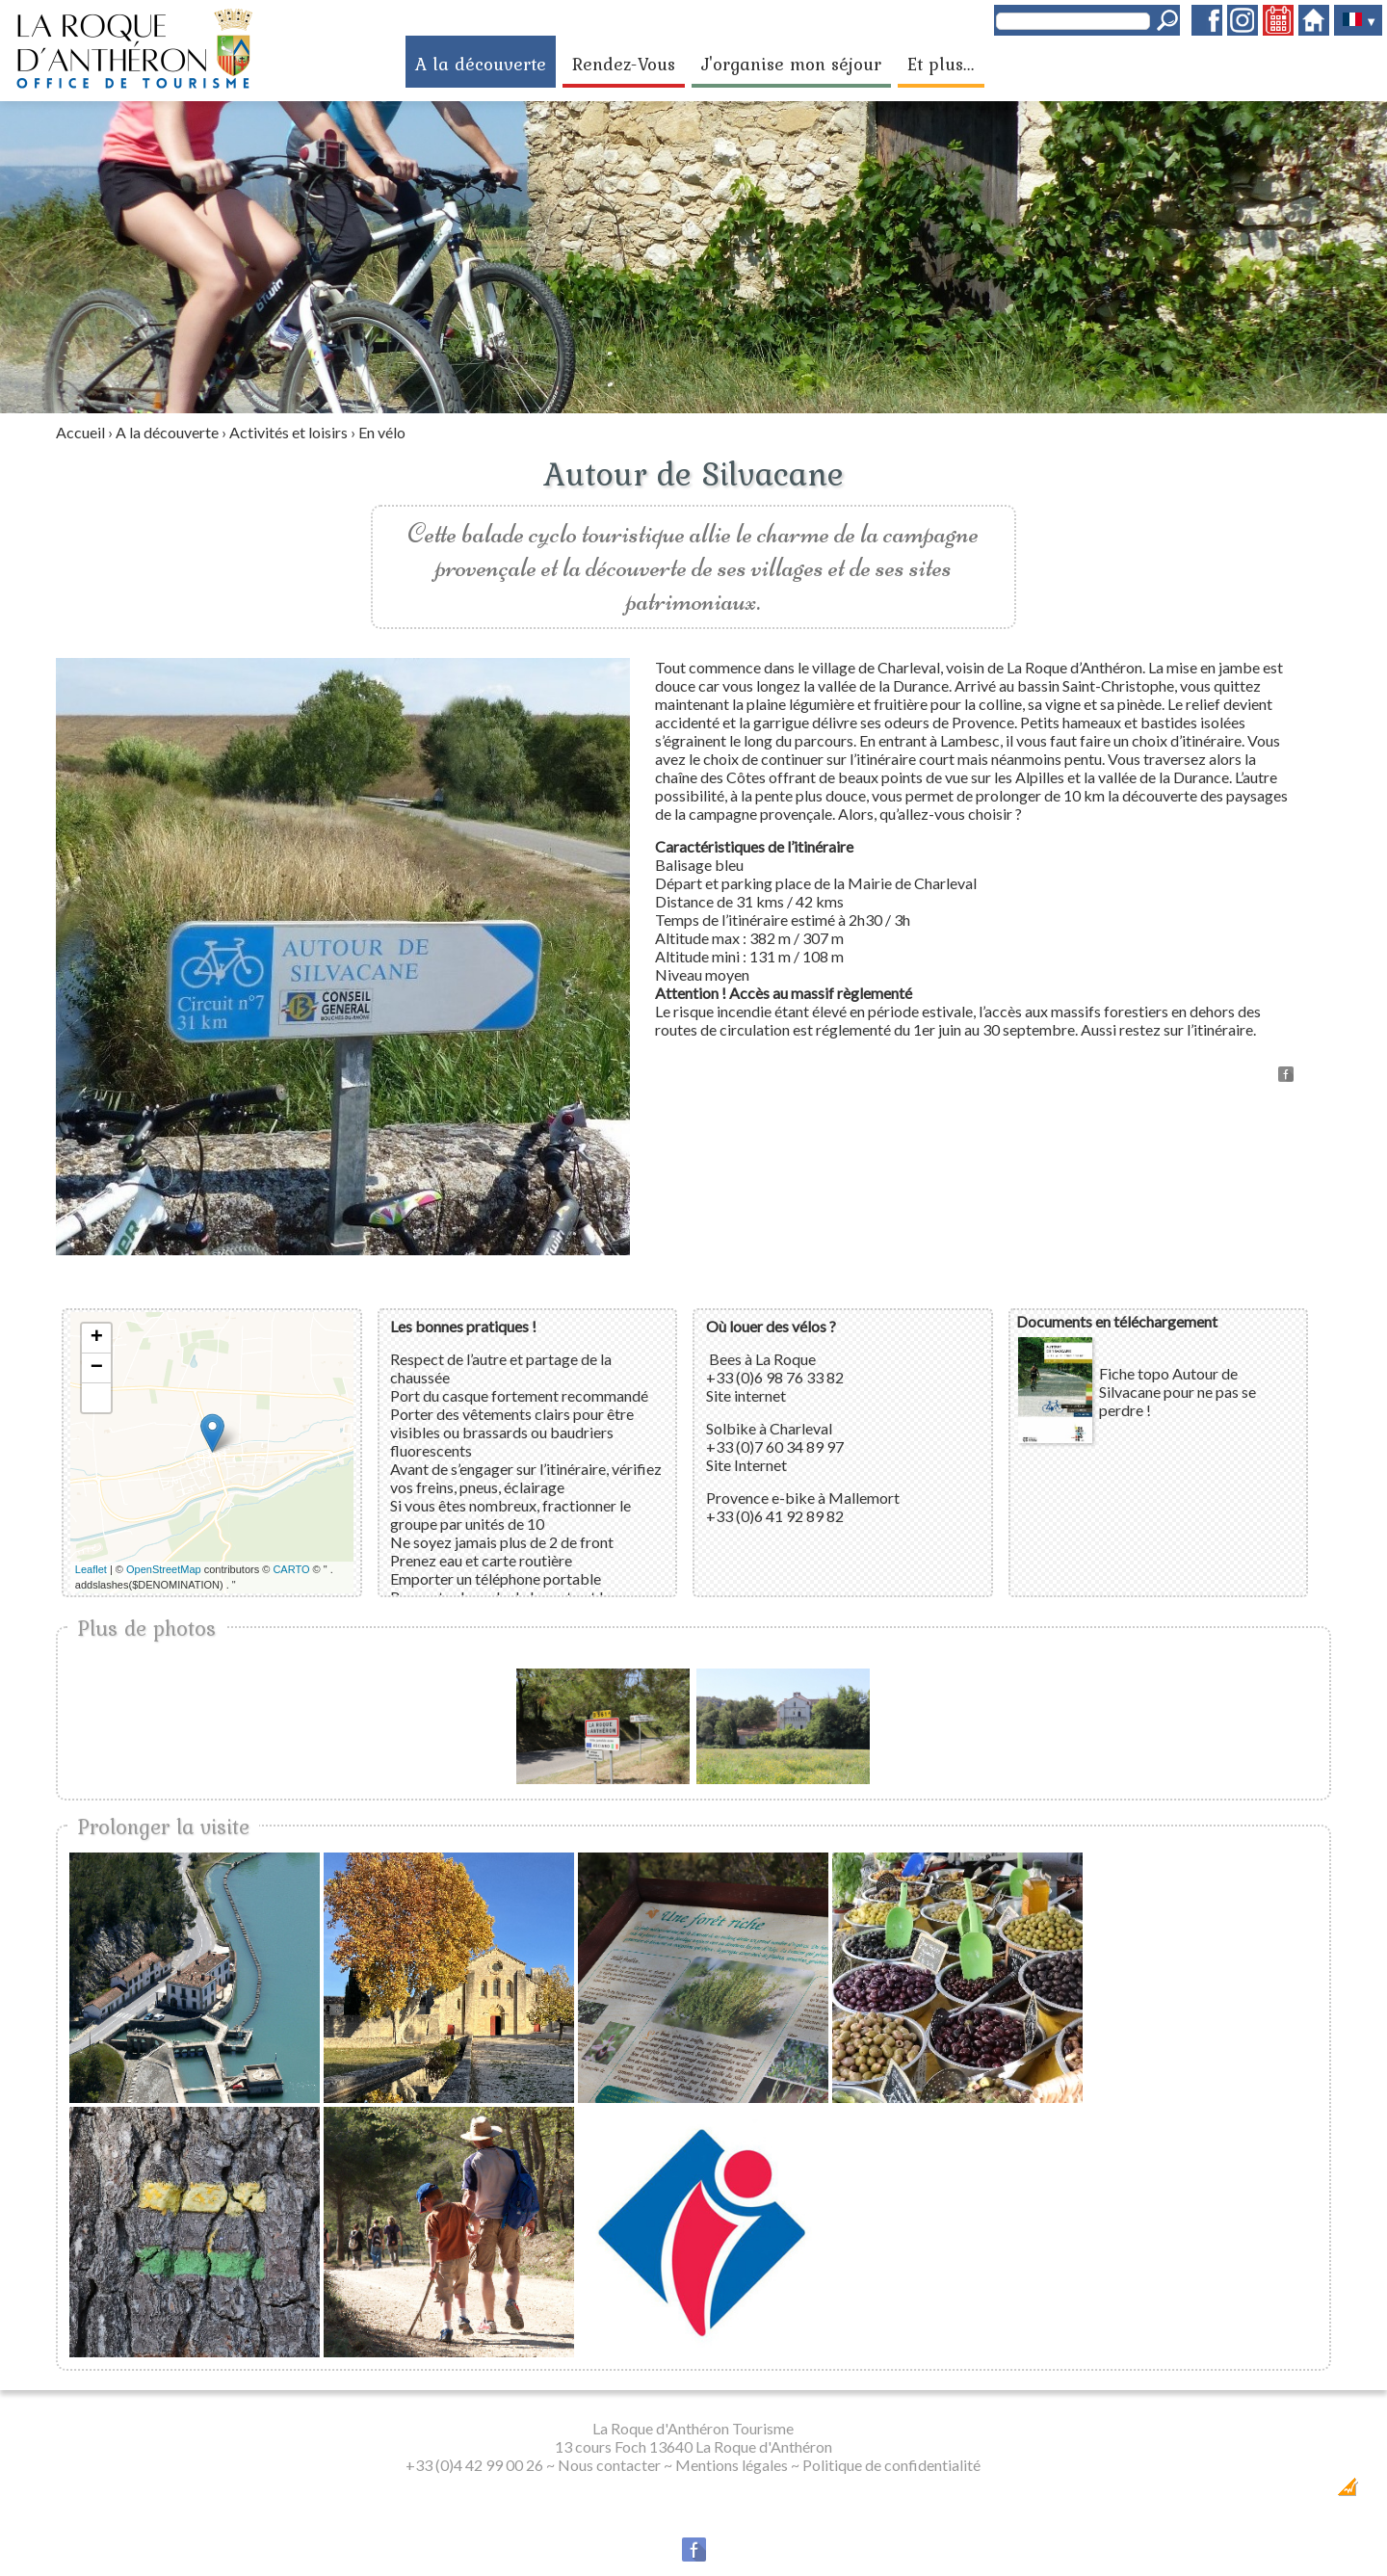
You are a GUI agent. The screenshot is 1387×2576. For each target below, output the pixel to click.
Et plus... (941, 63)
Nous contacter (609, 2465)
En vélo (382, 432)
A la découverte (480, 63)
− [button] (97, 1368)
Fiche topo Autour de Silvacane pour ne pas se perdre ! (1177, 1391)
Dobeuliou (1238, 2492)
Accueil (80, 432)
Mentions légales (731, 2465)
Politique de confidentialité (891, 2465)
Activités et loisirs (288, 432)
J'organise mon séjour (791, 63)
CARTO (291, 1569)
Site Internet (746, 1465)
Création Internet (1310, 2492)
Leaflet (91, 1569)
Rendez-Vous (623, 63)
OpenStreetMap (163, 1569)
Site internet (746, 1395)
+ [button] (97, 1338)
